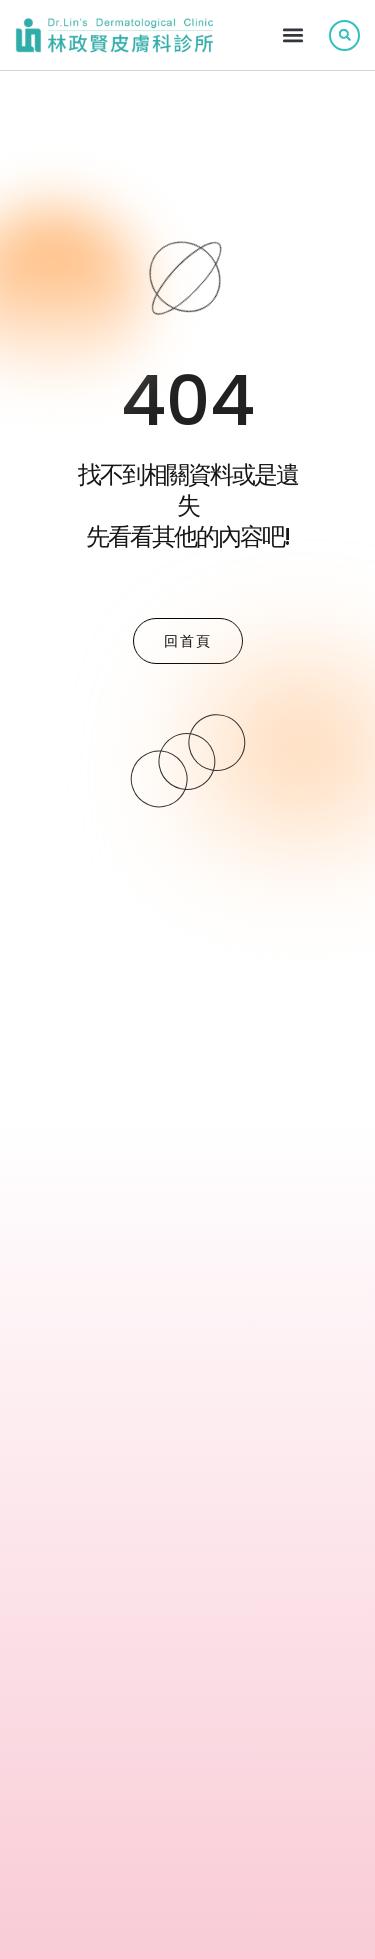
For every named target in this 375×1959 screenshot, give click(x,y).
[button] (292, 35)
